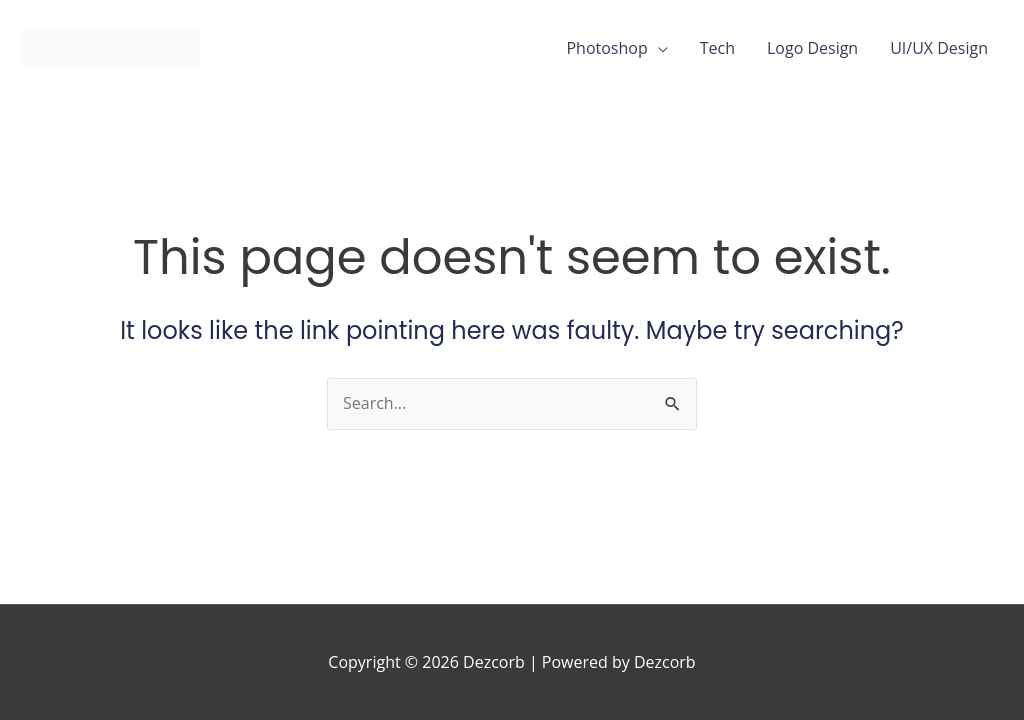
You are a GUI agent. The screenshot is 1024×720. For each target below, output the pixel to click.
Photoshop (606, 48)
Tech (717, 48)
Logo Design (812, 48)
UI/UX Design (939, 48)
